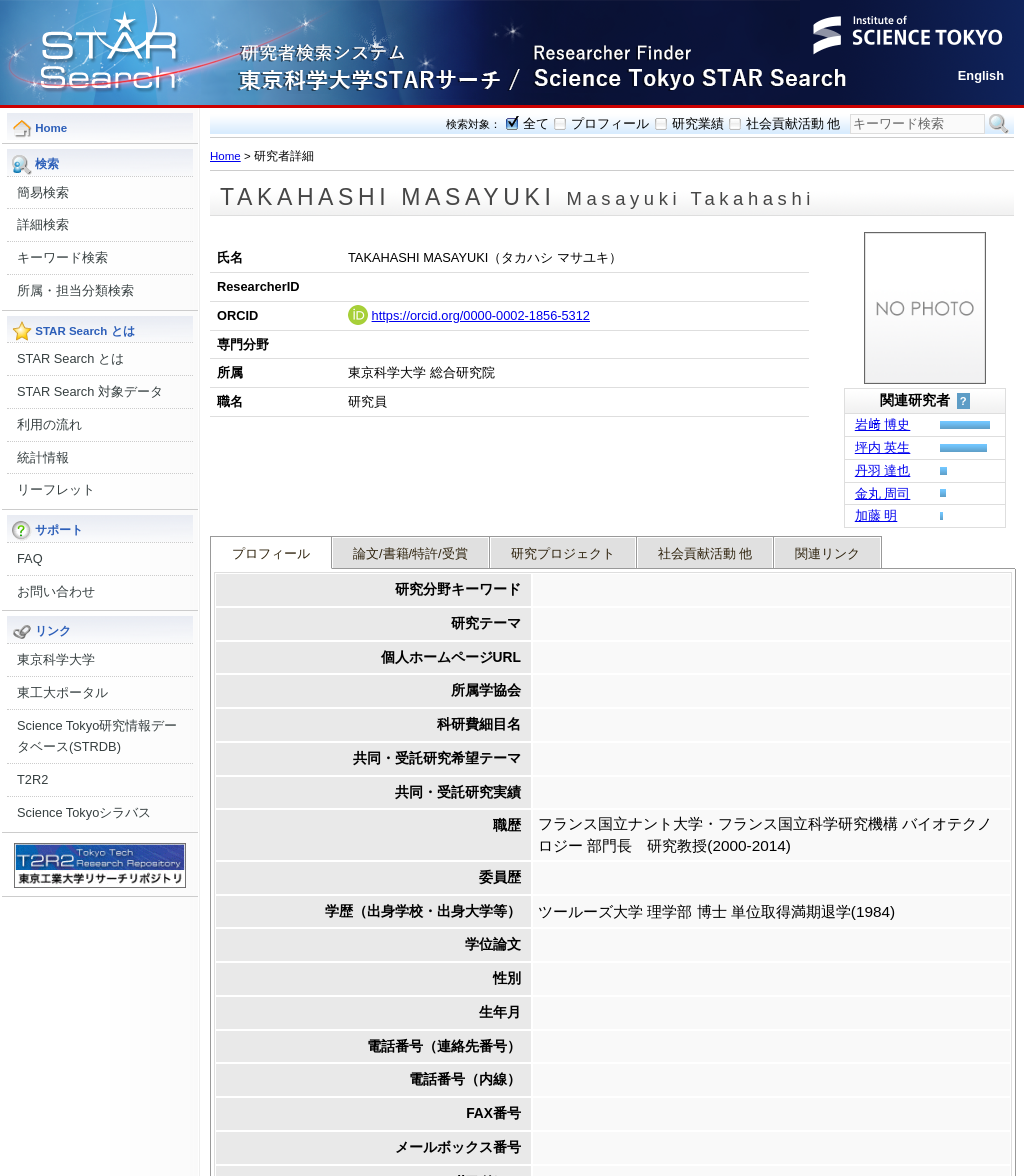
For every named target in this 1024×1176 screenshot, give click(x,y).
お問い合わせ (56, 591)
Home (225, 156)
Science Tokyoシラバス (84, 812)
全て (536, 123)
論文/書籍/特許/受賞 (410, 455)
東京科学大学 (56, 659)
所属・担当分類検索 (75, 290)
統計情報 (43, 457)
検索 (999, 124)
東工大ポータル (62, 692)
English (981, 75)
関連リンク (827, 455)
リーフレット (56, 489)
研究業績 (698, 123)
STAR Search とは (70, 358)
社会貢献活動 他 (793, 123)
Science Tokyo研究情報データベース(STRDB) (97, 736)
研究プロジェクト (563, 455)
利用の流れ (49, 424)
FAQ (30, 558)
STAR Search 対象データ (90, 391)
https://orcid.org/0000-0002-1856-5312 (481, 315)
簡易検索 (43, 192)
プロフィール (610, 123)
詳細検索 (43, 224)
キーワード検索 (62, 257)
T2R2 (32, 779)
